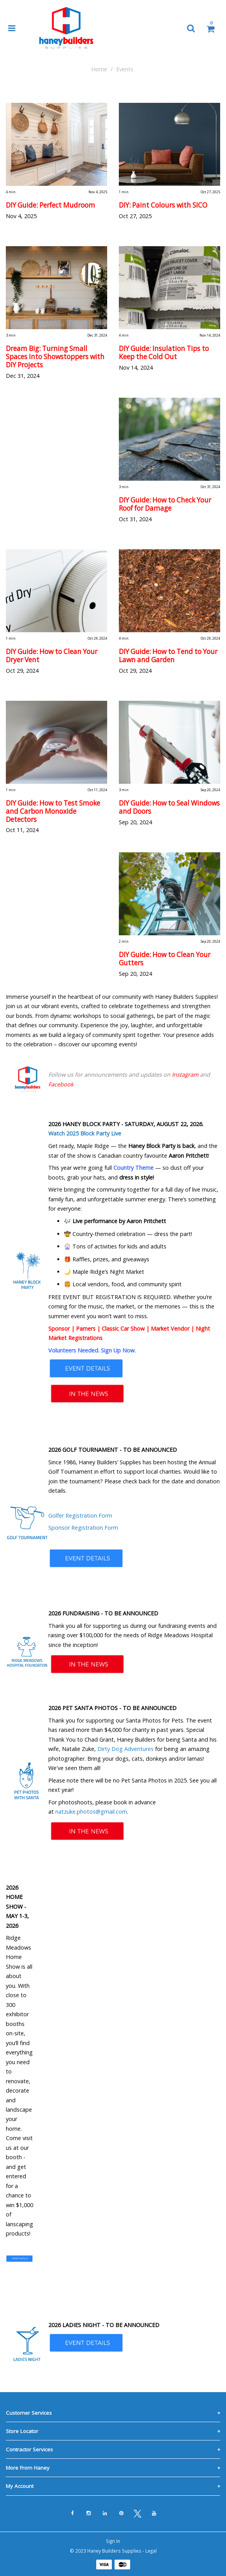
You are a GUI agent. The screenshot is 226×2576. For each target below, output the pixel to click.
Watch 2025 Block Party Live (84, 1133)
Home (99, 69)
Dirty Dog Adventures (125, 1749)
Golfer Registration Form (80, 1515)
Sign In (113, 2541)
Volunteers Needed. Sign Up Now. (92, 1350)
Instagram (185, 1074)
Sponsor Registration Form (83, 1527)
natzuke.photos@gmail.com (91, 1811)
